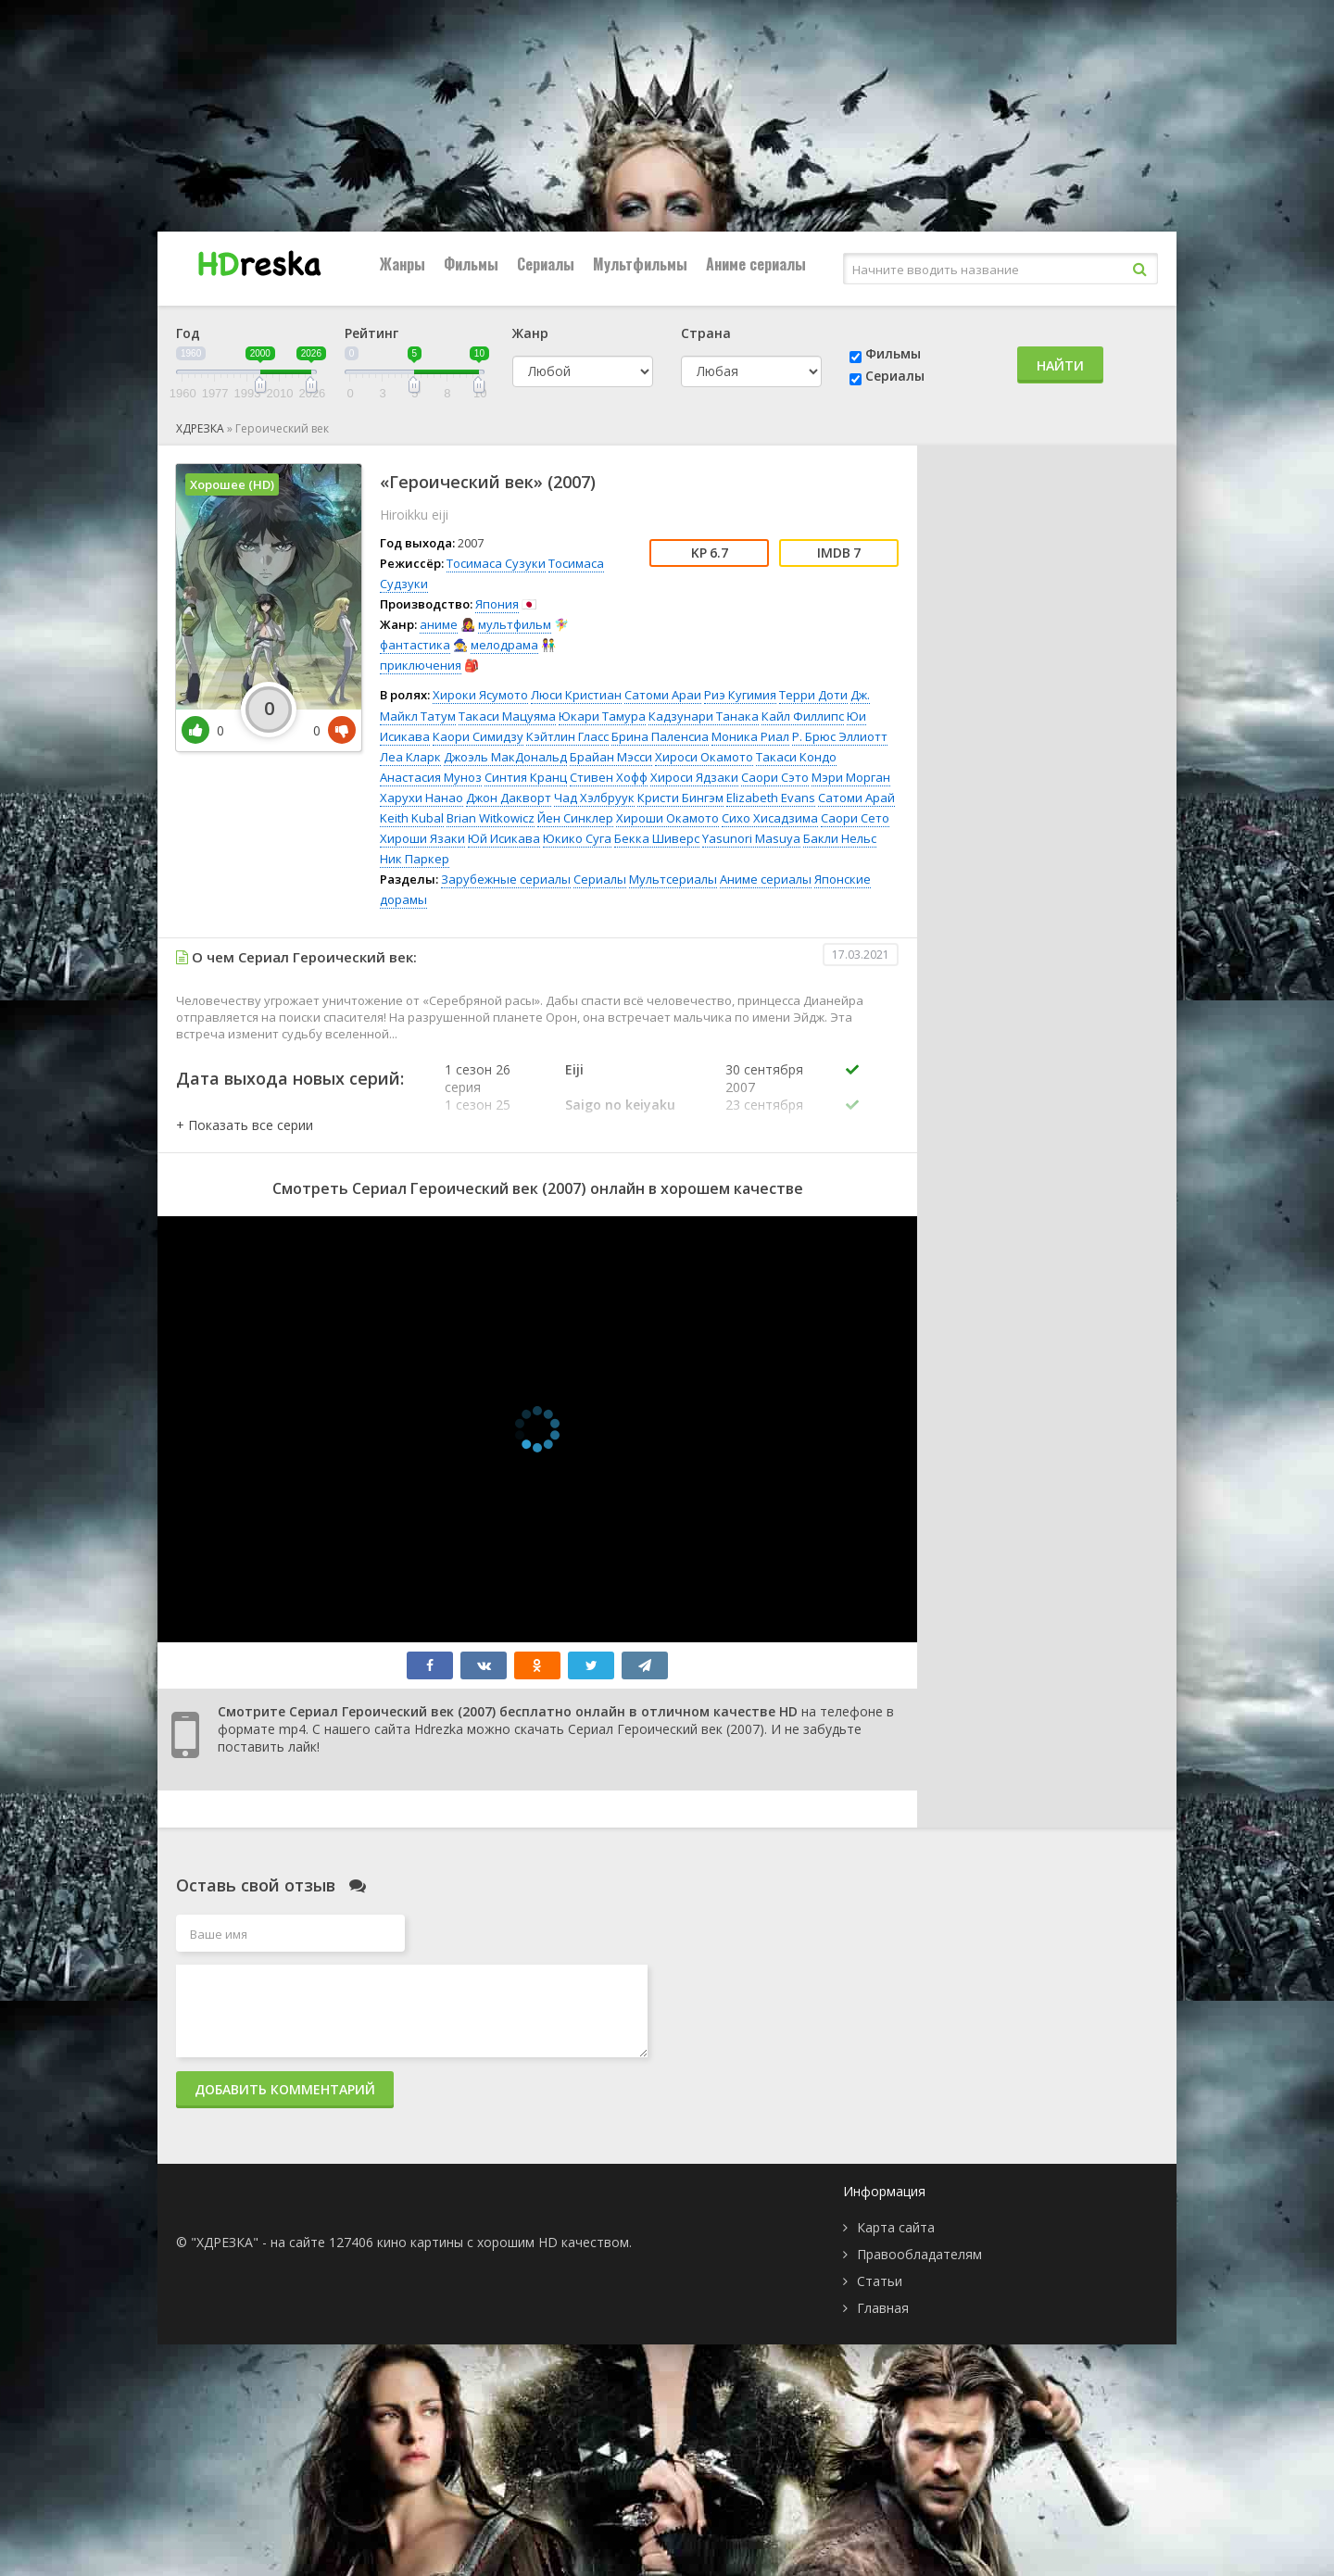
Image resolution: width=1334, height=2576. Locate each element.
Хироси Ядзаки (694, 777)
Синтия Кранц (526, 777)
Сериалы (545, 264)
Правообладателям (919, 2254)
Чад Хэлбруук (594, 797)
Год (188, 333)
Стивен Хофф (609, 777)
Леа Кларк (410, 756)
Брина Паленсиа (660, 736)
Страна (706, 333)
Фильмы (471, 264)
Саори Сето (855, 818)
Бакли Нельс (839, 838)
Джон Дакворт (508, 797)
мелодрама (504, 644)
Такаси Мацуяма (507, 716)
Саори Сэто (775, 777)
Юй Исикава (504, 838)
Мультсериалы (673, 879)
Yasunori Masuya (751, 838)
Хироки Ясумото (480, 694)
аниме (439, 624)
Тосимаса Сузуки (496, 563)
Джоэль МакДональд (505, 756)
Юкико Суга (577, 838)
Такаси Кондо (796, 756)
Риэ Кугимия (740, 694)
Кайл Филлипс (802, 716)
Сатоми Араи (662, 694)
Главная (883, 2308)
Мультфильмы (640, 264)
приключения (420, 665)
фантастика (415, 644)
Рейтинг (371, 333)
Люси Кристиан (576, 694)
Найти (1060, 365)
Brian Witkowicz (491, 818)
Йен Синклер (575, 818)
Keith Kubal (412, 818)
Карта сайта (896, 2227)
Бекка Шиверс (656, 838)
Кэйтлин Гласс (567, 736)
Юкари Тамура (602, 716)
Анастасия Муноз (431, 777)
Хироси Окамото (704, 756)
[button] (244, 1125)
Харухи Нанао (421, 797)
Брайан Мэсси (611, 756)
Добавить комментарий (285, 2089)
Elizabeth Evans (770, 797)
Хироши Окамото (667, 818)
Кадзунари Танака (703, 716)
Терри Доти (813, 694)
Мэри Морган (851, 777)
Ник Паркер (414, 858)
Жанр (530, 333)
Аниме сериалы (756, 264)
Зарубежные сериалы (506, 879)
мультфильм (514, 624)
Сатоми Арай (856, 797)
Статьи (879, 2281)
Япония (497, 604)
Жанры (402, 264)
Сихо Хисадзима (770, 818)
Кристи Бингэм (680, 797)
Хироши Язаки (422, 838)
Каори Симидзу (478, 736)
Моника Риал (750, 736)
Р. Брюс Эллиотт (839, 736)
